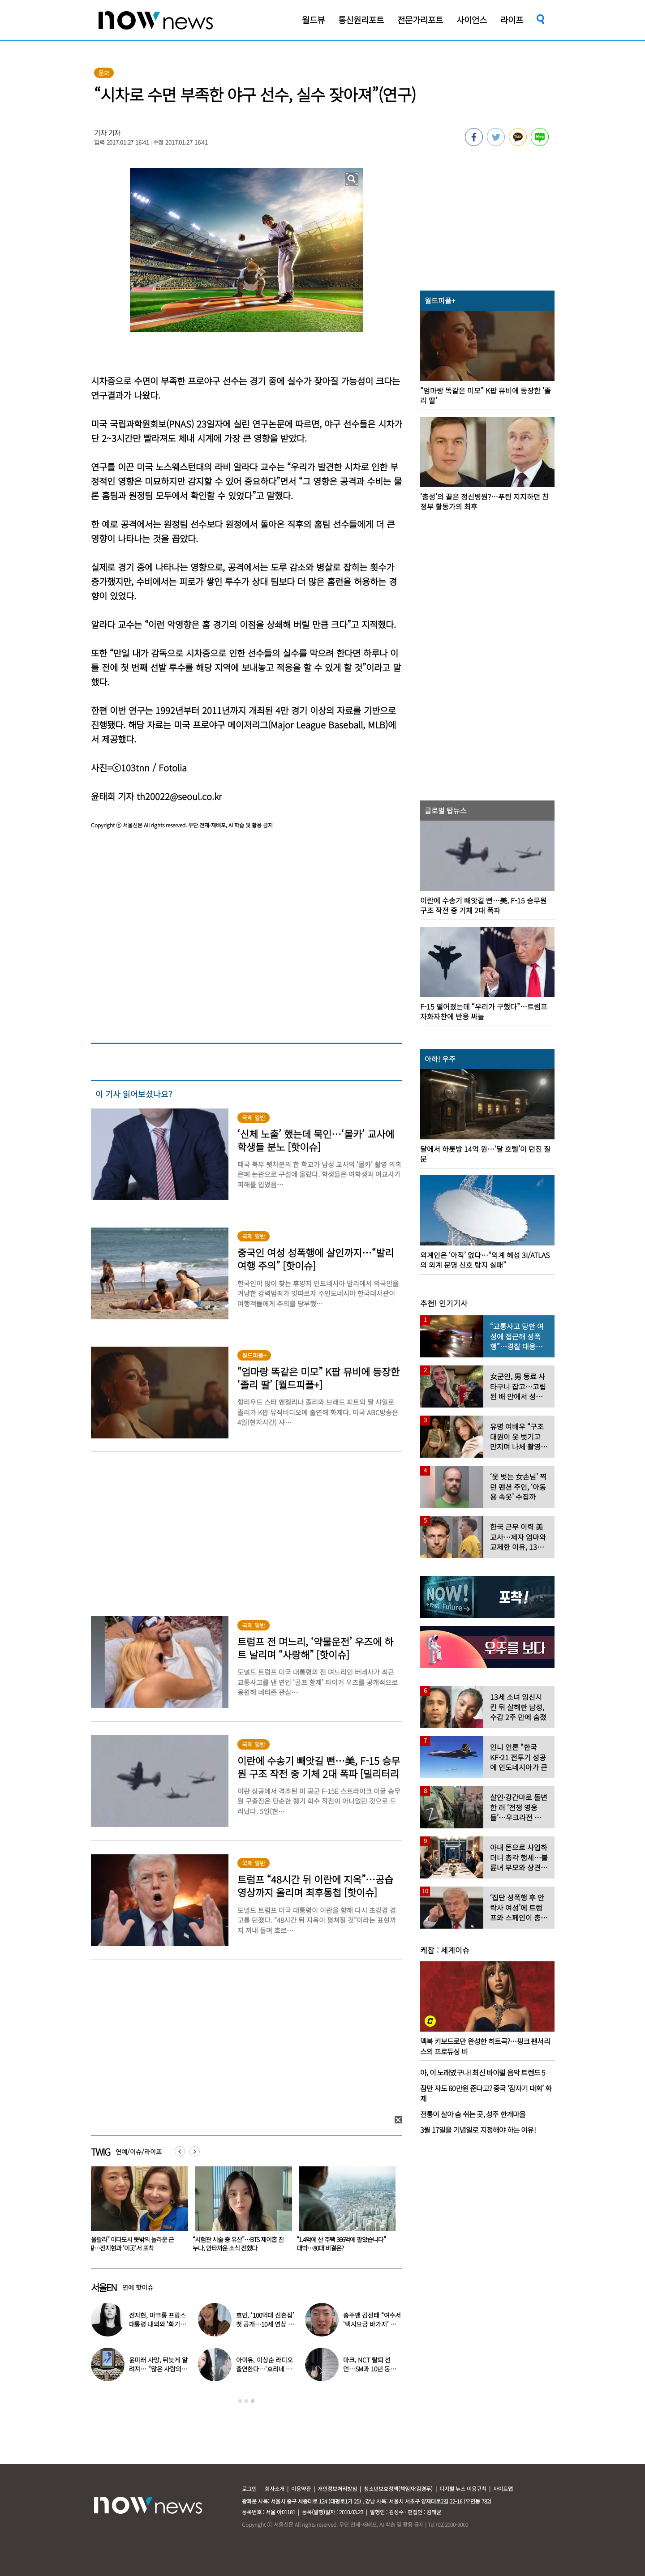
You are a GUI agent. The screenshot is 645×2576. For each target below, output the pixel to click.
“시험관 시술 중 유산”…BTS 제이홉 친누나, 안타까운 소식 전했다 (339, 2243)
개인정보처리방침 (337, 2488)
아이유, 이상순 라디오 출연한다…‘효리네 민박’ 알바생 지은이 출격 (265, 2368)
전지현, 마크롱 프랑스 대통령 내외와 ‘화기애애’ (157, 2324)
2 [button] (246, 2401)
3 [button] (252, 2401)
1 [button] (240, 2401)
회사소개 (274, 2488)
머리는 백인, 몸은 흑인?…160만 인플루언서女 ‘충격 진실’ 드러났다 (132, 2243)
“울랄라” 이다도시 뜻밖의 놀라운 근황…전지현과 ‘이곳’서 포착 (232, 2243)
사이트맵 (503, 2488)
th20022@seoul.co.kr (179, 796)
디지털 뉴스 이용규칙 (462, 2488)
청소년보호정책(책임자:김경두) (398, 2488)
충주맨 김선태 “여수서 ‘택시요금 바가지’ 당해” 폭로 (372, 2324)
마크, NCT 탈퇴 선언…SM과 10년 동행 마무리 (369, 2368)
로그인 (249, 2488)
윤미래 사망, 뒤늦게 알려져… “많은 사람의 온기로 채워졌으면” (158, 2368)
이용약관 (301, 2488)
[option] (134, 2212)
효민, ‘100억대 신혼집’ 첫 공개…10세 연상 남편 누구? (265, 2324)
